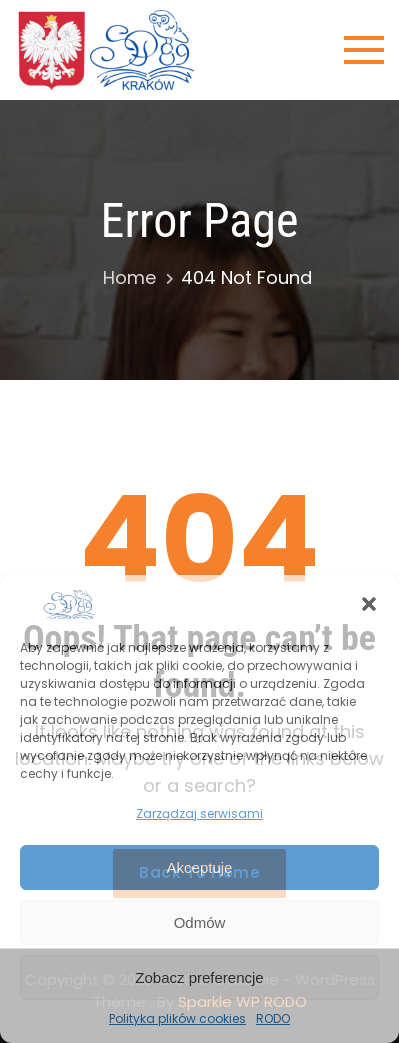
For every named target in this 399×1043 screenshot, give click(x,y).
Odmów (200, 922)
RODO (273, 1018)
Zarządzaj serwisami (199, 813)
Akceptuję (200, 867)
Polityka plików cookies (177, 1018)
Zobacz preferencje (199, 977)
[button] (369, 604)
